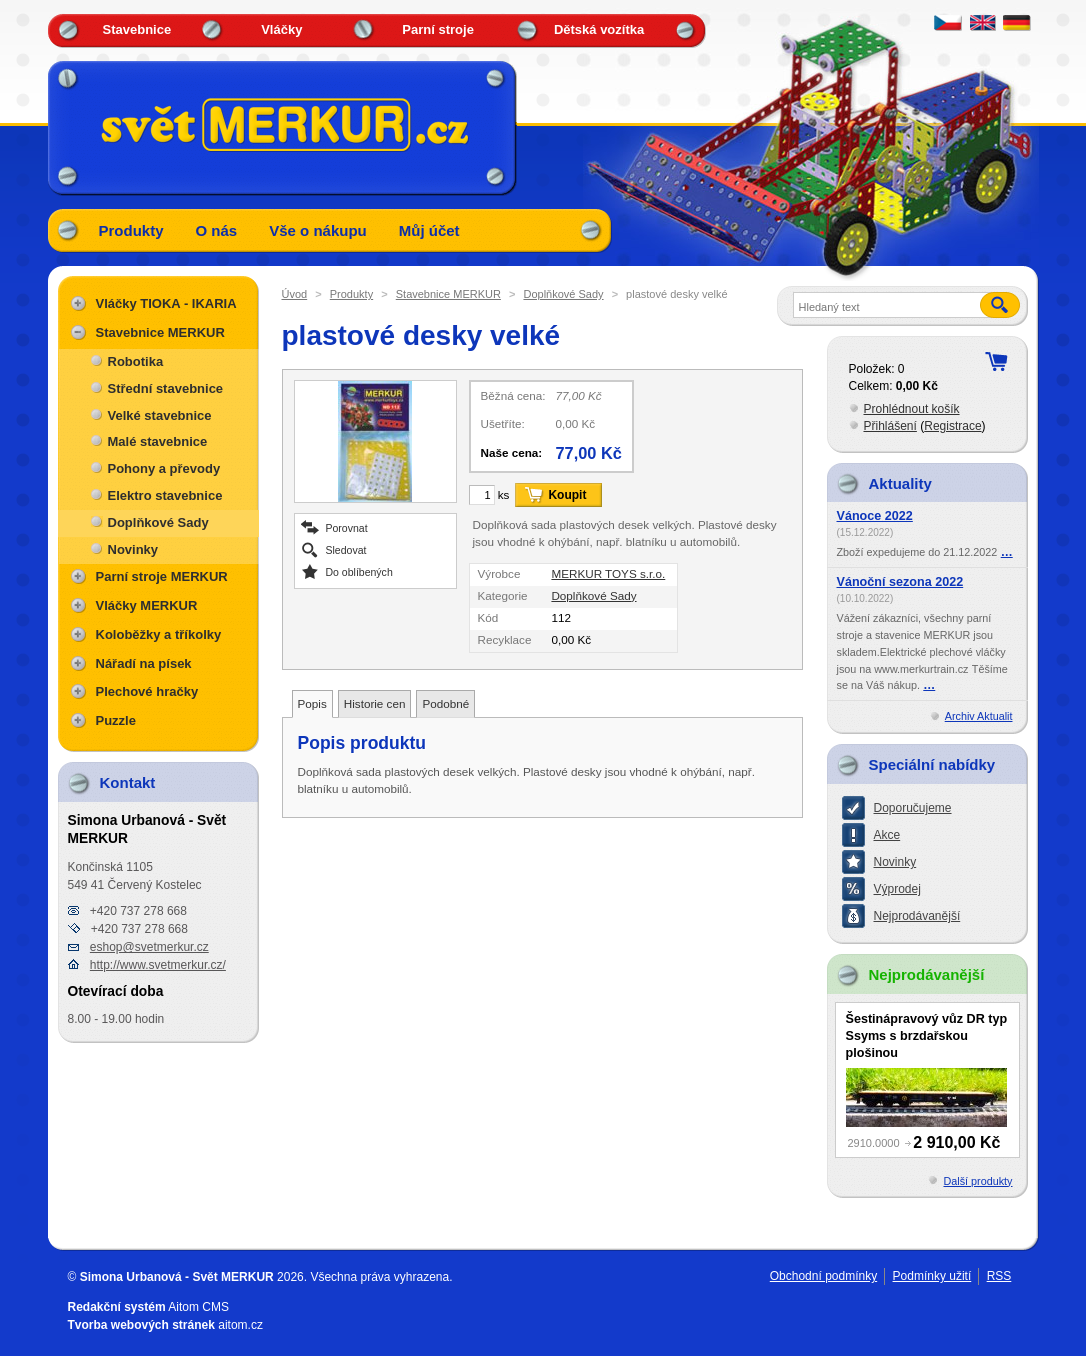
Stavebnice (137, 29)
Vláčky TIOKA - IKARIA (166, 303)
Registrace (952, 426)
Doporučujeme (913, 808)
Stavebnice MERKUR (448, 294)
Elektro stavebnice (165, 495)
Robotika (136, 361)
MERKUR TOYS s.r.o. (608, 573)
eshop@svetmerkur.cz (149, 947)
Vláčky (281, 29)
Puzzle (116, 720)
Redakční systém (117, 1307)
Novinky (133, 549)
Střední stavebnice (166, 388)
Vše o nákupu (318, 230)
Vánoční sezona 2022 (900, 582)
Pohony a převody (164, 468)
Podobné (445, 703)
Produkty (131, 230)
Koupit (567, 495)
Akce (887, 835)
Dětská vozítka (599, 29)
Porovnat (347, 527)
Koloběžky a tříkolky (159, 634)
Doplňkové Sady (563, 294)
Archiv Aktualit (979, 716)
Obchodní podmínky (823, 1276)
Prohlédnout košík (912, 409)
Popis (312, 703)
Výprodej (897, 889)
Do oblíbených (359, 571)
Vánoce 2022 (875, 516)
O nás (217, 230)
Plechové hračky (147, 691)
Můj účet (429, 230)
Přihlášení (890, 426)
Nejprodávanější (917, 916)
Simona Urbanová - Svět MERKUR (177, 1277)
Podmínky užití (932, 1276)
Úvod (295, 294)
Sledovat (346, 549)
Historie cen (375, 703)
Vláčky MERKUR (147, 605)
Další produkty (977, 1181)
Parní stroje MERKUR (162, 576)
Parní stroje (438, 29)
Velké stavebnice (160, 415)
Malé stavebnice (158, 441)
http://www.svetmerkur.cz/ (158, 965)
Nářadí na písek (144, 663)
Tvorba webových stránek (141, 1325)
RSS (999, 1276)
